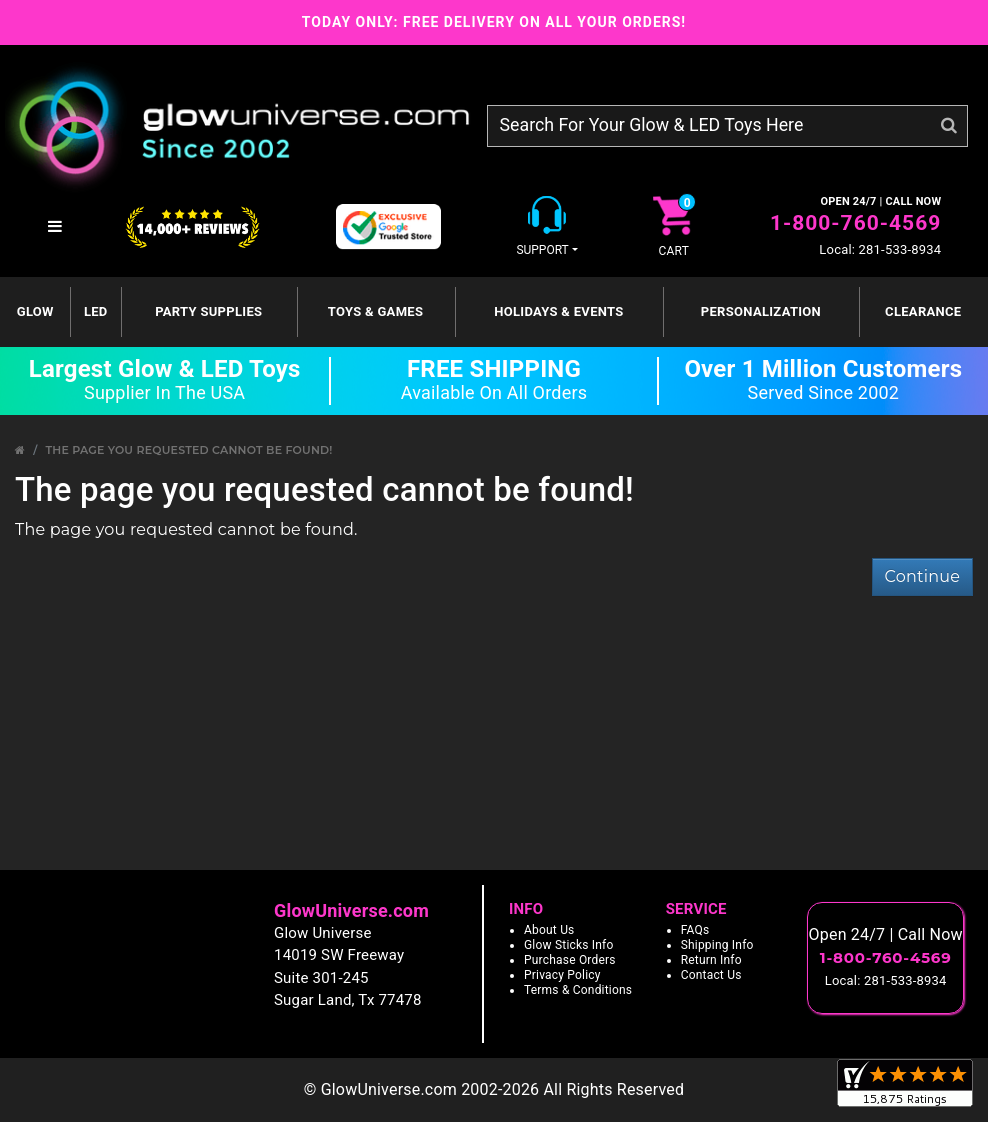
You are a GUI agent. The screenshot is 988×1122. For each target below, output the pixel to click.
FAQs (695, 930)
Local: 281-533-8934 (880, 249)
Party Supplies (208, 311)
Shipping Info (717, 945)
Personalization (761, 311)
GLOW (35, 311)
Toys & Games (375, 311)
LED (96, 311)
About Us (549, 930)
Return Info (711, 960)
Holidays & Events (558, 311)
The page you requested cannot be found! (188, 450)
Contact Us (711, 975)
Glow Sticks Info (569, 945)
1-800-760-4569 (855, 223)
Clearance (923, 311)
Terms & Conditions (578, 990)
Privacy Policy (562, 975)
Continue (922, 576)
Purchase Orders (570, 960)
